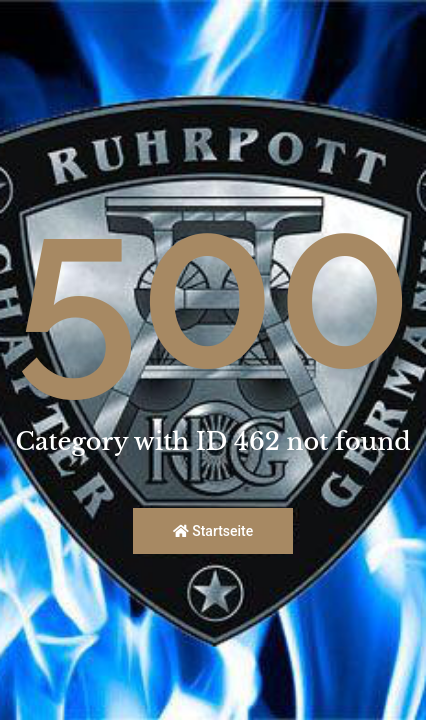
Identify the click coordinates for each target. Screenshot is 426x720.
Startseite (213, 531)
